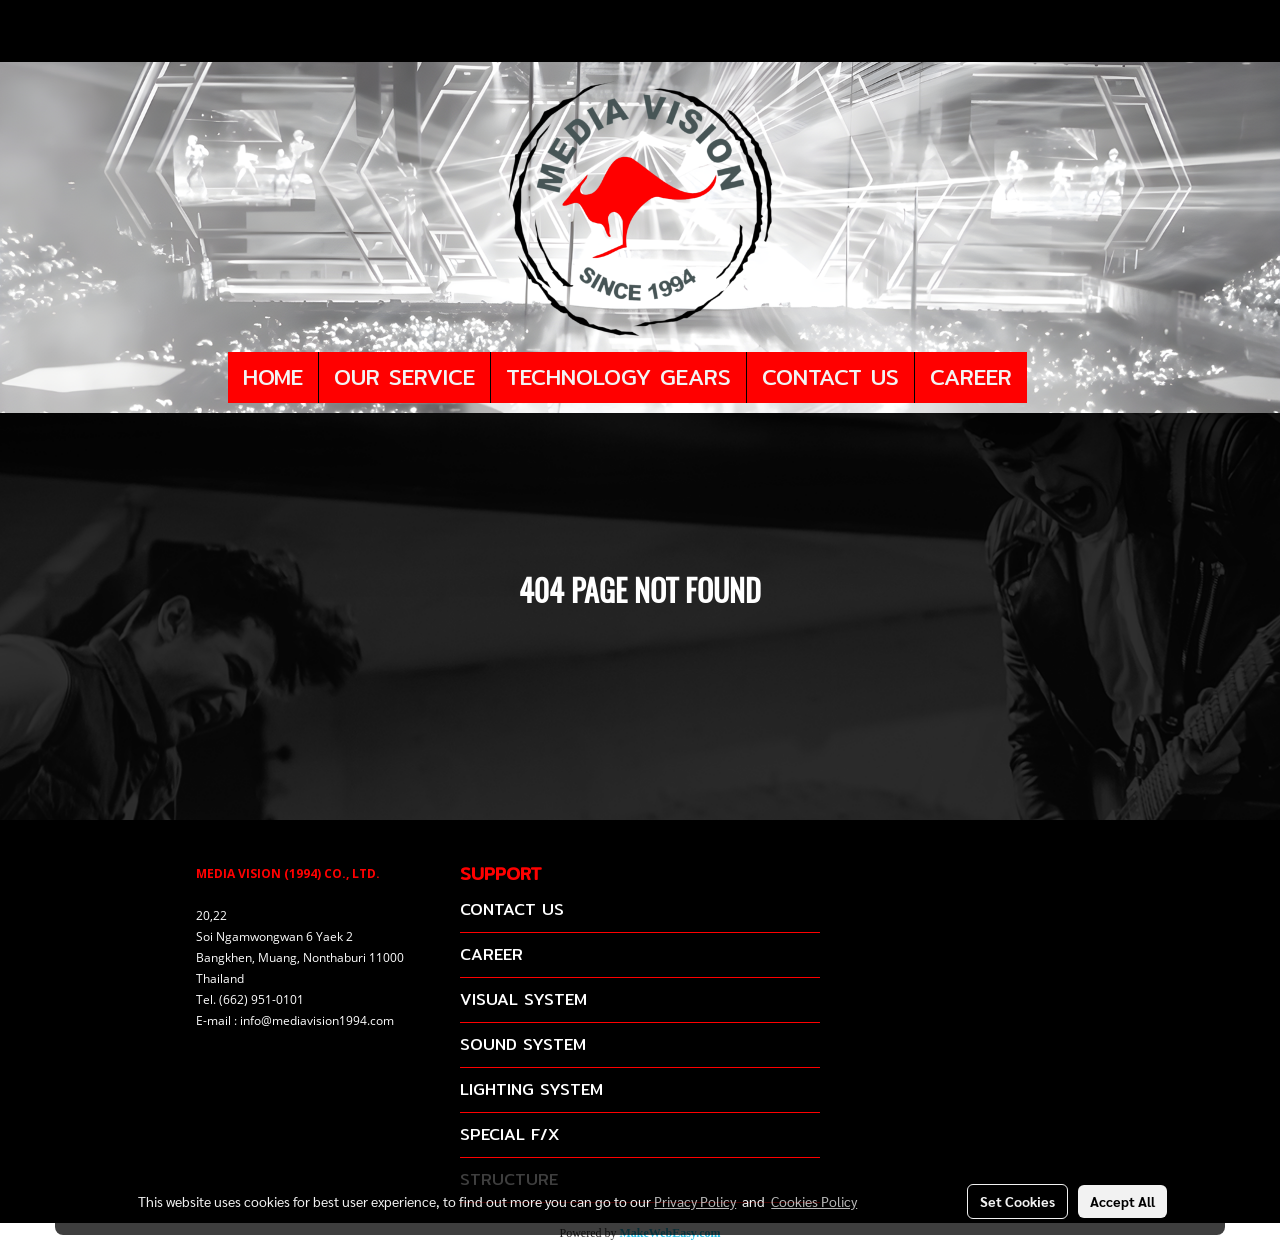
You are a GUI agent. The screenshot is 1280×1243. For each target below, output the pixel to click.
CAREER (971, 377)
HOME (273, 377)
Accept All (1122, 1201)
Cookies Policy (814, 1201)
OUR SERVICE (404, 377)
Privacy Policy (695, 1201)
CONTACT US (830, 377)
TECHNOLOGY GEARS (618, 377)
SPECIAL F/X (509, 1134)
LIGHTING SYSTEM (531, 1089)
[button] (1045, 378)
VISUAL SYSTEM (523, 999)
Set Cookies (1017, 1201)
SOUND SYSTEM (523, 1044)
